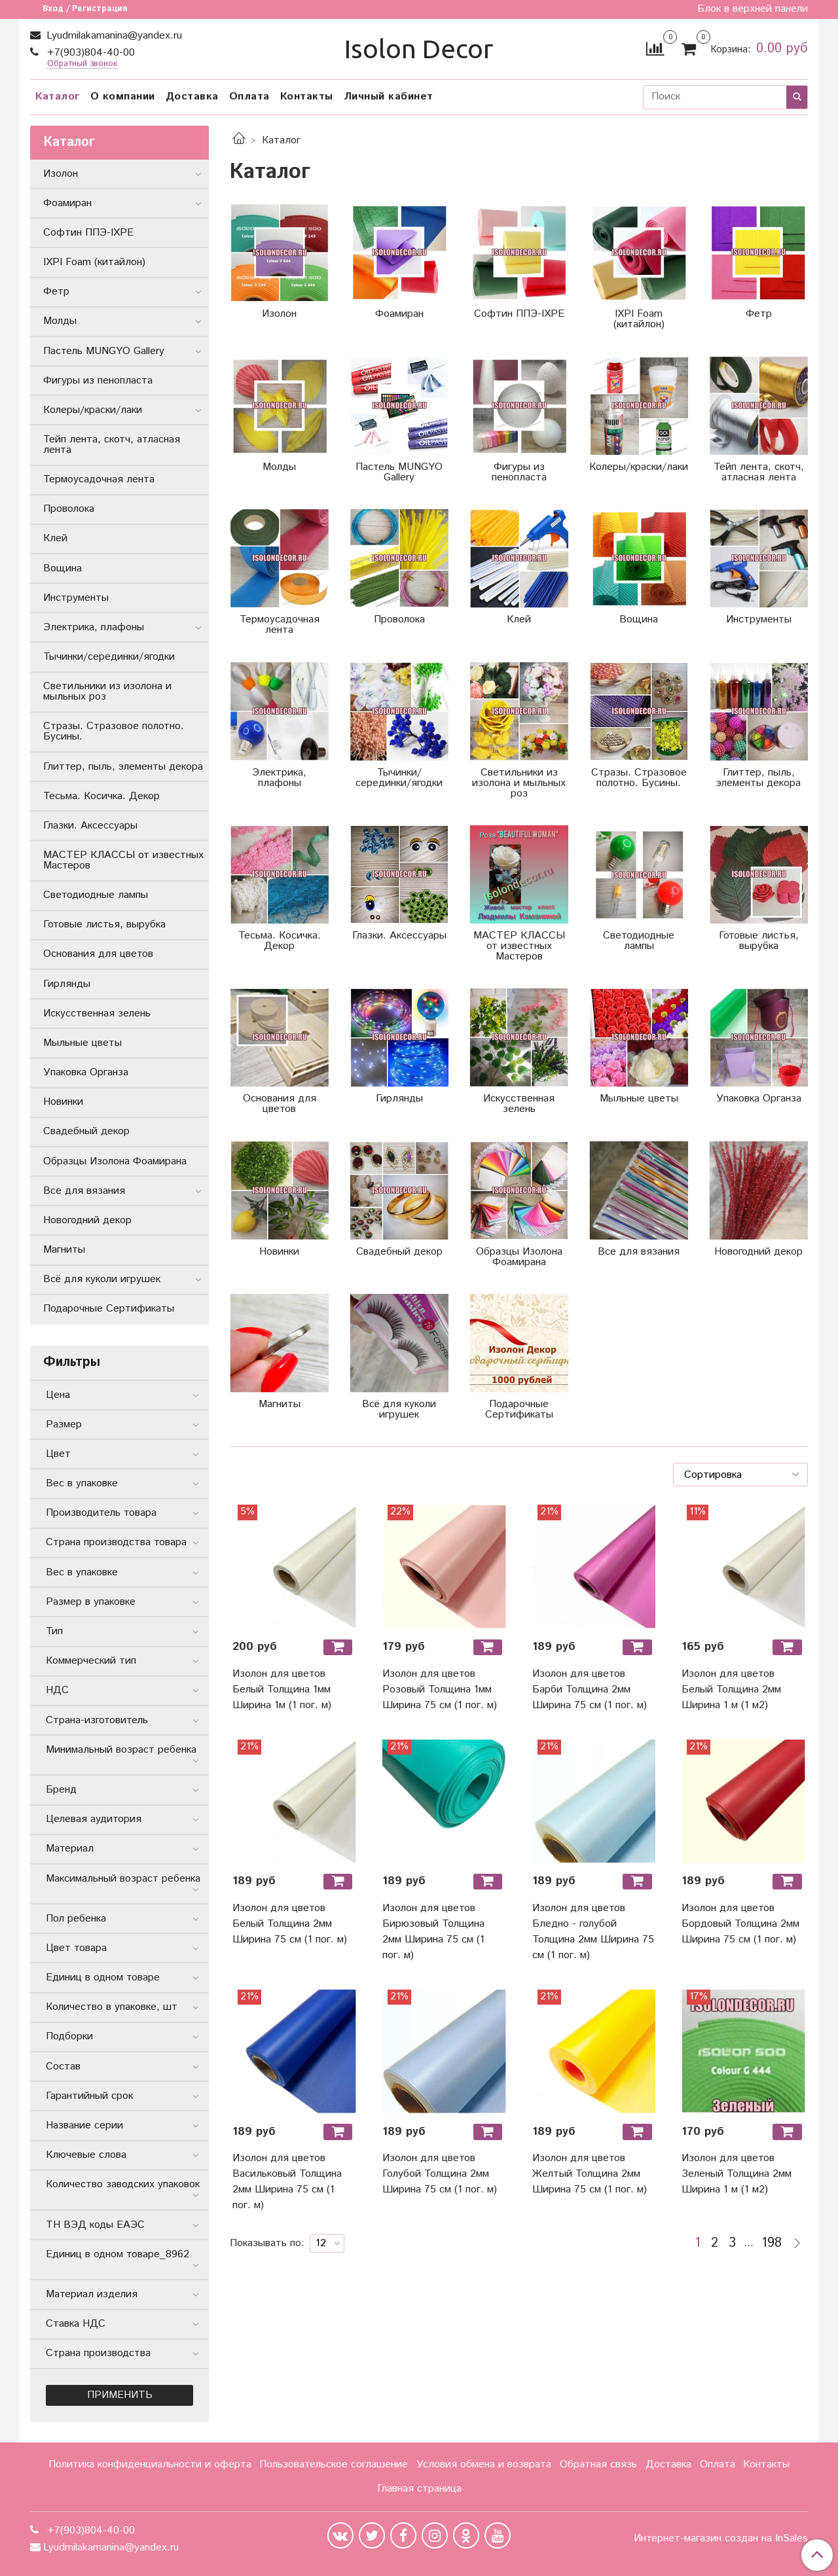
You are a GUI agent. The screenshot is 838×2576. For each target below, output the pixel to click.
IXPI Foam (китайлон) (94, 262)
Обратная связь (598, 2464)
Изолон (60, 173)
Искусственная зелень (97, 1013)
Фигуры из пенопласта (98, 380)
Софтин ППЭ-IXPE (88, 232)
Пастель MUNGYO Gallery (103, 351)
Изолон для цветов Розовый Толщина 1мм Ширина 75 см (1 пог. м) (439, 1689)
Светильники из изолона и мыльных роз (107, 691)
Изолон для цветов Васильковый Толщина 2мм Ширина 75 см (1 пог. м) (287, 2182)
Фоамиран (67, 203)
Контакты (306, 96)
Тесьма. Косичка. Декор (101, 796)
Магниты (64, 1249)
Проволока (68, 508)
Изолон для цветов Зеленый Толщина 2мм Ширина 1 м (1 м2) (737, 2174)
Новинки (63, 1101)
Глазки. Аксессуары (90, 825)
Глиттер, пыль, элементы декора (123, 766)
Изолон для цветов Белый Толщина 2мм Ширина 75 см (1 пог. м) (289, 1924)
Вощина (62, 568)
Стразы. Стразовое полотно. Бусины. (113, 731)
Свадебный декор (86, 1131)
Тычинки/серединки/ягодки (109, 656)
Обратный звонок (82, 64)
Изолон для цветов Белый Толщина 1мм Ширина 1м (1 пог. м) (281, 1689)
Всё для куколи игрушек (101, 1279)
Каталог (57, 96)
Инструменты (76, 597)
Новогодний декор (87, 1220)
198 (771, 2243)
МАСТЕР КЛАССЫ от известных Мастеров (123, 860)
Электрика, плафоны (93, 627)
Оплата (249, 96)
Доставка (192, 96)
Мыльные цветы (82, 1042)
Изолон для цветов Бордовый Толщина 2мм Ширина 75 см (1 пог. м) (740, 1924)
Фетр (56, 291)
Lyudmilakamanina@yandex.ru (112, 35)
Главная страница (419, 2488)
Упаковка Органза (85, 1072)
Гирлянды (66, 984)
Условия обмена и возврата (483, 2464)
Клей (55, 538)
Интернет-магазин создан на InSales (721, 2538)
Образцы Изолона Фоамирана (115, 1161)
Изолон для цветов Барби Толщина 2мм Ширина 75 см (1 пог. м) (589, 1689)
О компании (122, 96)
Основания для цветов (98, 953)
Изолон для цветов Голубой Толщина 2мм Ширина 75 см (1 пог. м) (439, 2174)
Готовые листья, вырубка (104, 924)
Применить (120, 2395)
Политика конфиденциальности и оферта (149, 2464)
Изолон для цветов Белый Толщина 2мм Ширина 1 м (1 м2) (731, 1689)
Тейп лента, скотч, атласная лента (111, 444)
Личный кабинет (388, 96)
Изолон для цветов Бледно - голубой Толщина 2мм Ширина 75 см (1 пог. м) (593, 1932)
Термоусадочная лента (99, 479)
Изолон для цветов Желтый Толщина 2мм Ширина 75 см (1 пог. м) (589, 2174)
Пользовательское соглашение (333, 2464)
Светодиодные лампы (95, 895)
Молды (60, 321)
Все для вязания (84, 1190)
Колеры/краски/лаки (92, 410)
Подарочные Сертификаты (108, 1308)
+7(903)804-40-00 (89, 52)
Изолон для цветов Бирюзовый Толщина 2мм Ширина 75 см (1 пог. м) (433, 1932)
